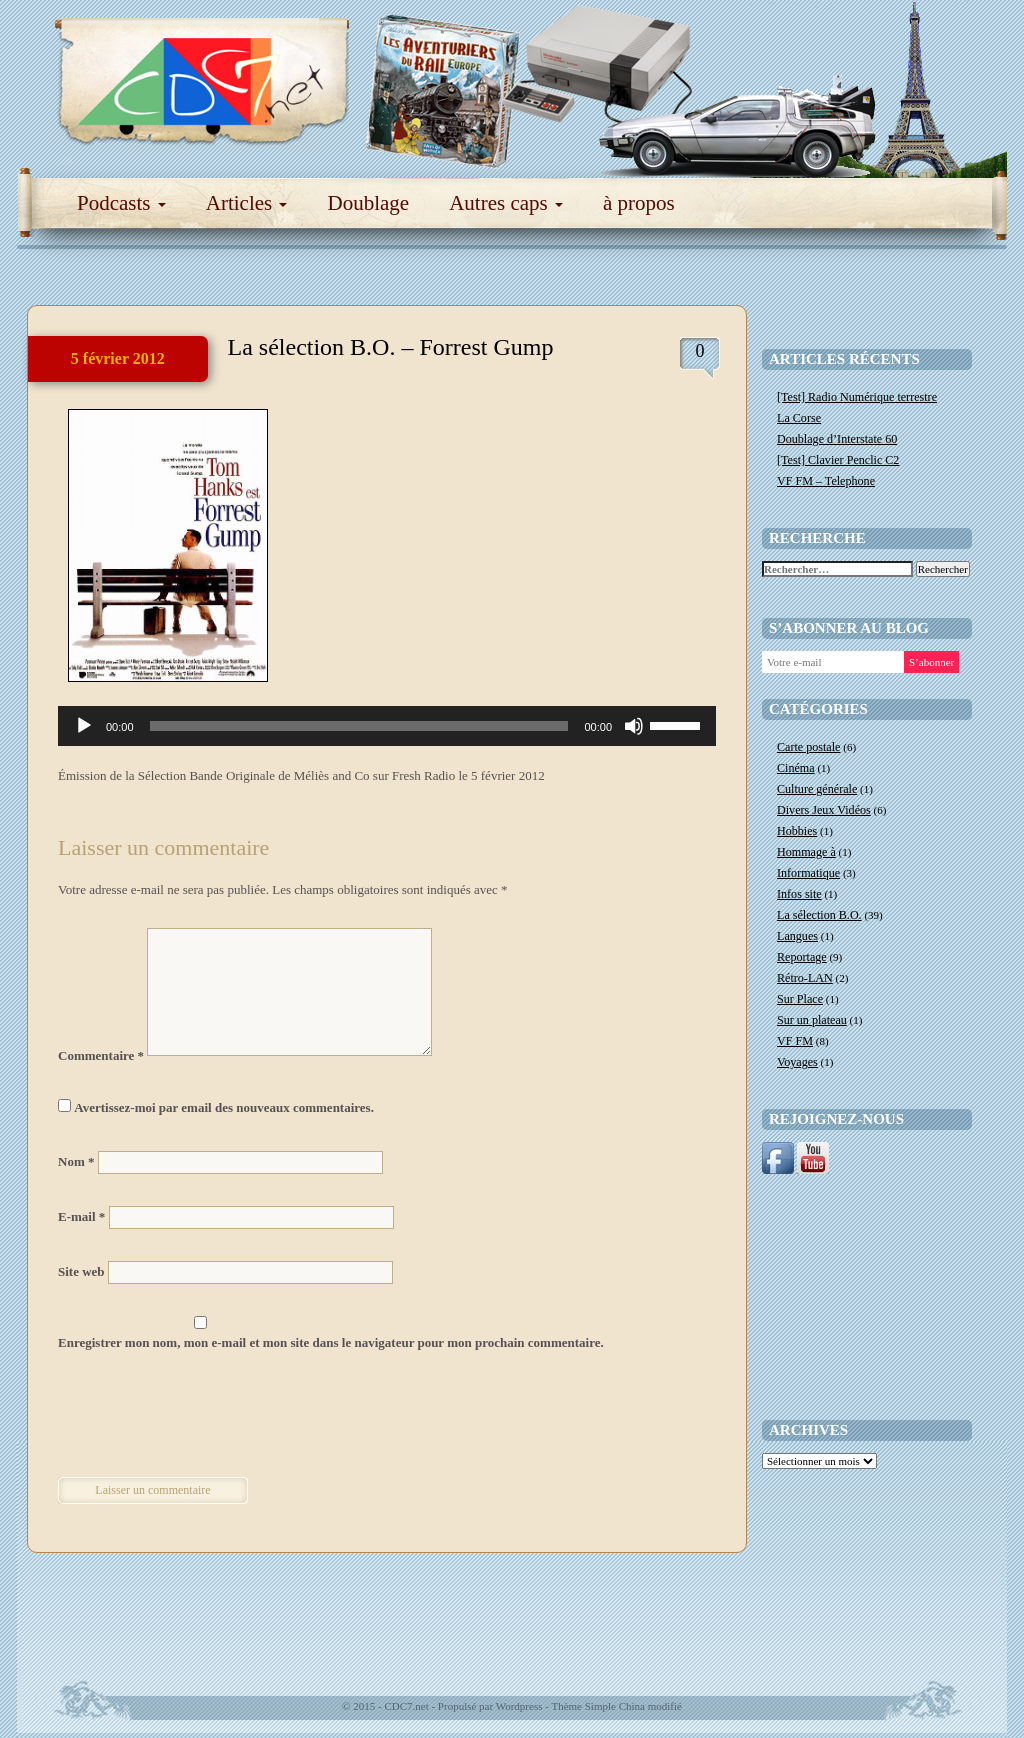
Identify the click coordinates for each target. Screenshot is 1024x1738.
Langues (797, 936)
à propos (639, 203)
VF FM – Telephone (826, 481)
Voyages (797, 1062)
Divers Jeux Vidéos (824, 810)
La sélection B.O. (819, 915)
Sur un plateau (812, 1020)
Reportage (802, 957)
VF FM (795, 1041)
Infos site (799, 894)
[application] (387, 726)
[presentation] (195, 1417)
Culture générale (817, 789)
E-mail (81, 1216)
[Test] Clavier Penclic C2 (838, 460)
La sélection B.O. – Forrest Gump (391, 347)
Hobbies (797, 831)
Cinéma (796, 768)
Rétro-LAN (805, 978)
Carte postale (808, 747)
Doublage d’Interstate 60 (837, 439)
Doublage (368, 203)
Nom (76, 1161)
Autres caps (506, 203)
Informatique (808, 873)
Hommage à (806, 852)
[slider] (359, 726)
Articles (247, 203)
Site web (81, 1271)
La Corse (799, 418)
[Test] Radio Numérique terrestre (857, 397)
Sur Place (800, 999)
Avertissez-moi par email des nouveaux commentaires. (224, 1107)
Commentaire (101, 1055)
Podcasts (121, 203)
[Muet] (634, 726)
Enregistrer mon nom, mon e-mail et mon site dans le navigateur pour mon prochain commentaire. (331, 1342)
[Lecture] (84, 726)
